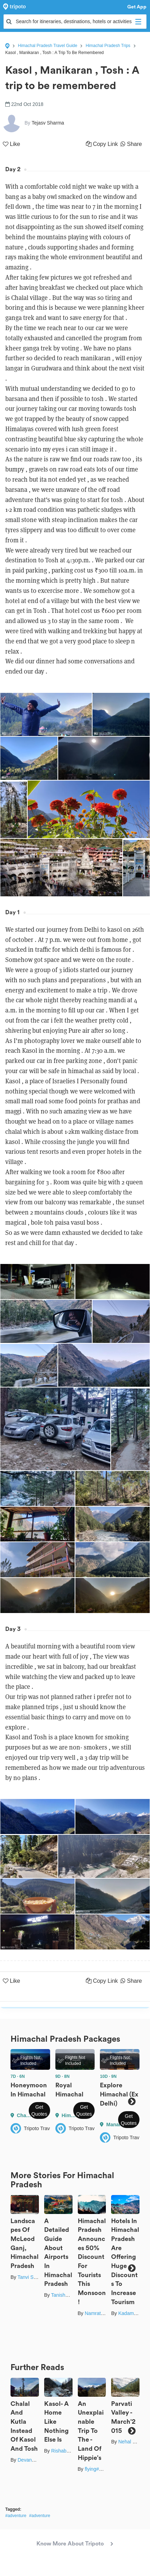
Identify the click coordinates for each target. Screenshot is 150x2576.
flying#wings (98, 2469)
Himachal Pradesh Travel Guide (47, 45)
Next (131, 2102)
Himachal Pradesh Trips (108, 45)
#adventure (15, 2515)
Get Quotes (39, 2110)
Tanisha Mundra (68, 2295)
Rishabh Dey (65, 2451)
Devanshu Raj (33, 2460)
